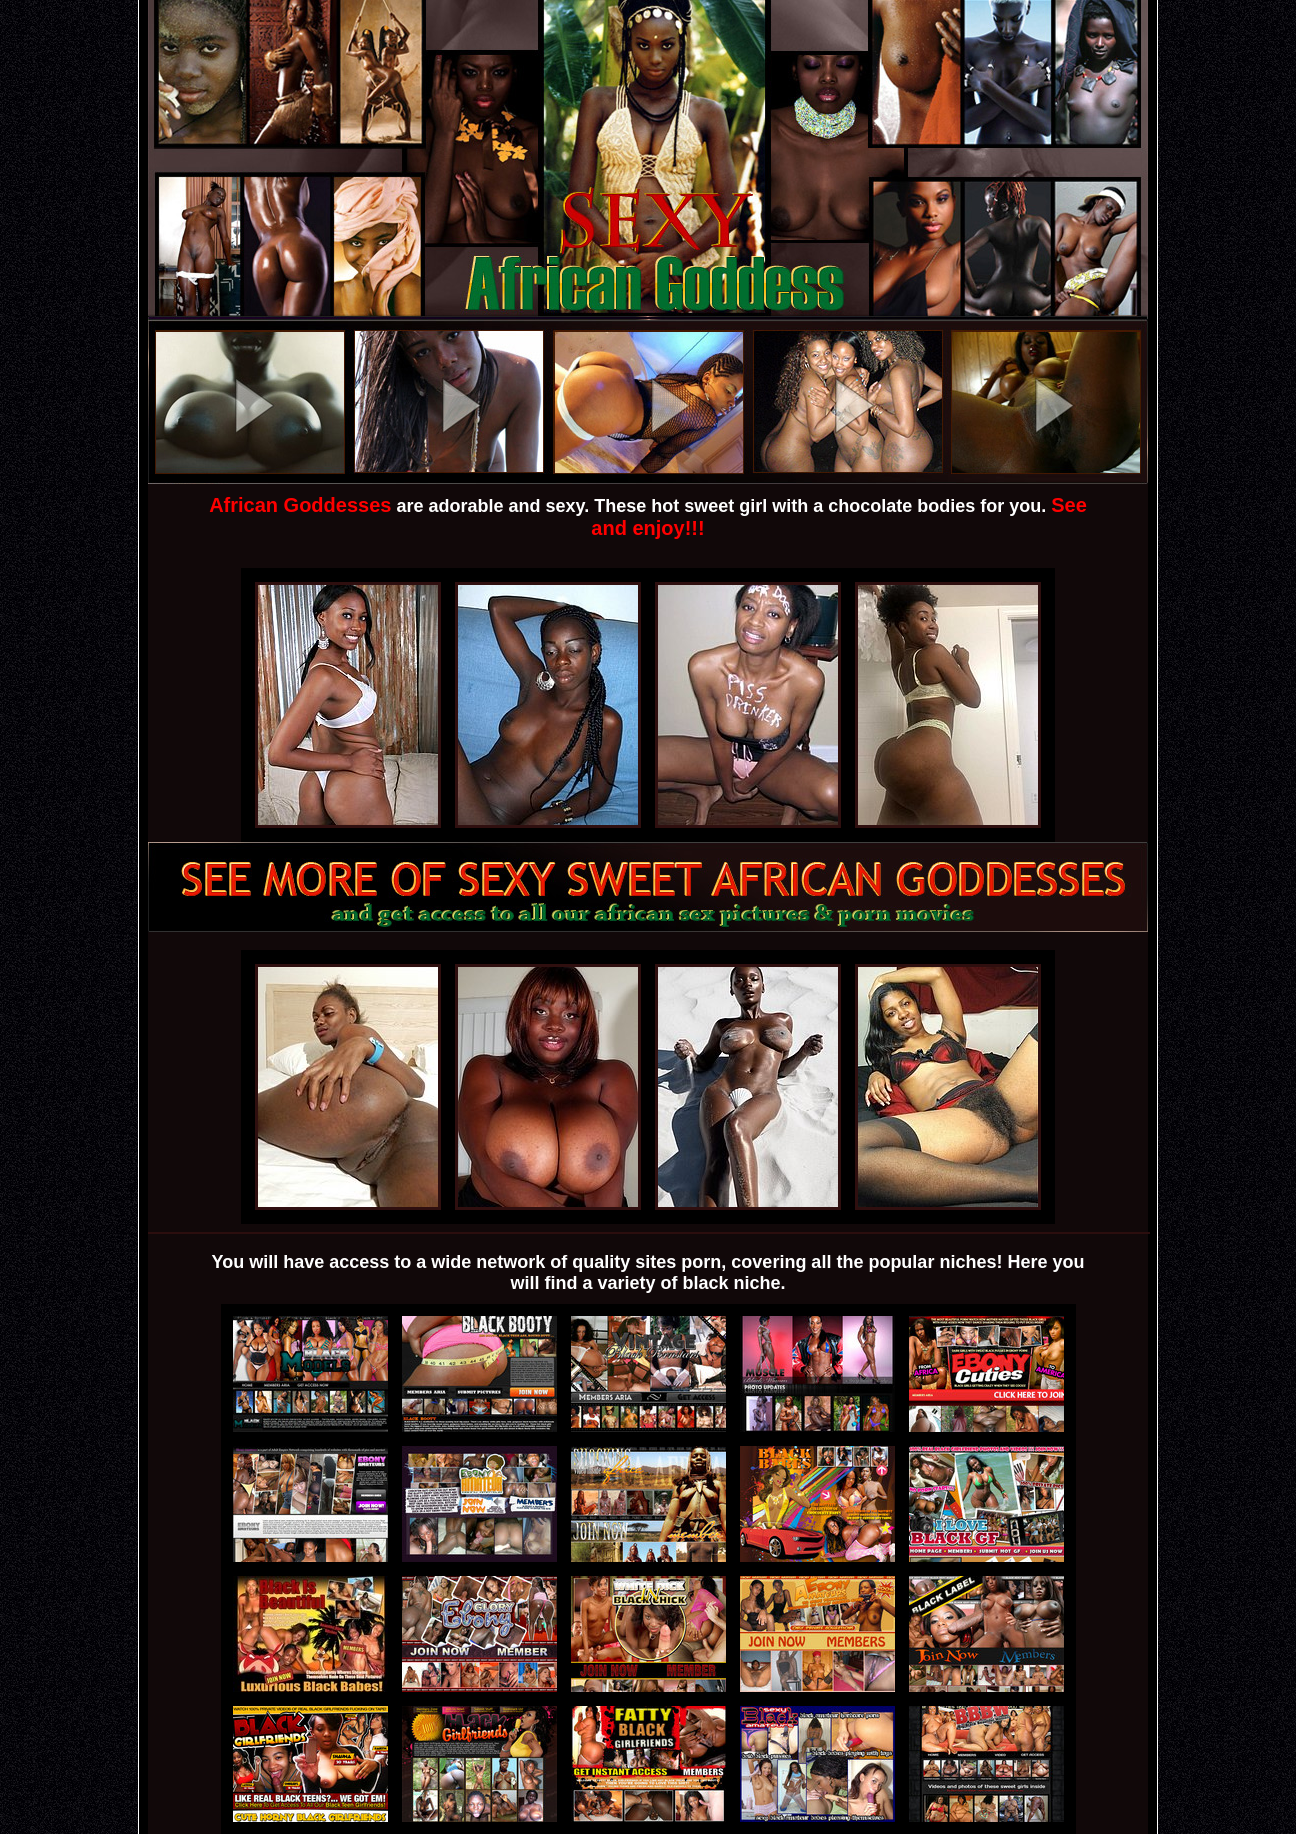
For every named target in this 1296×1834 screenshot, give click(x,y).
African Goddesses (300, 505)
